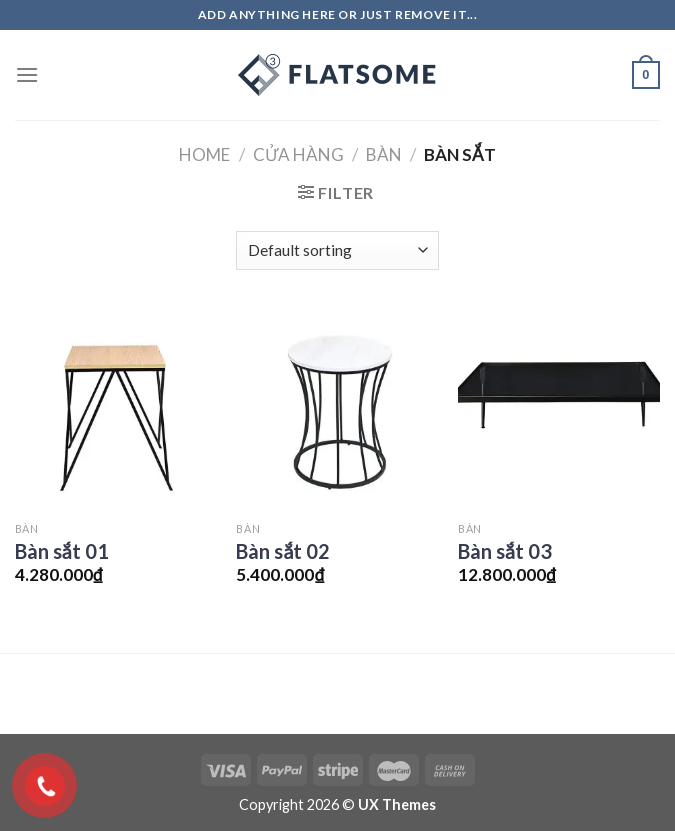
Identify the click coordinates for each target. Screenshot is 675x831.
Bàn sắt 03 (505, 551)
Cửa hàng (298, 154)
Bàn (384, 154)
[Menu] (27, 74)
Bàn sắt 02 (283, 551)
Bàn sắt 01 (62, 551)
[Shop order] (337, 250)
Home (204, 154)
